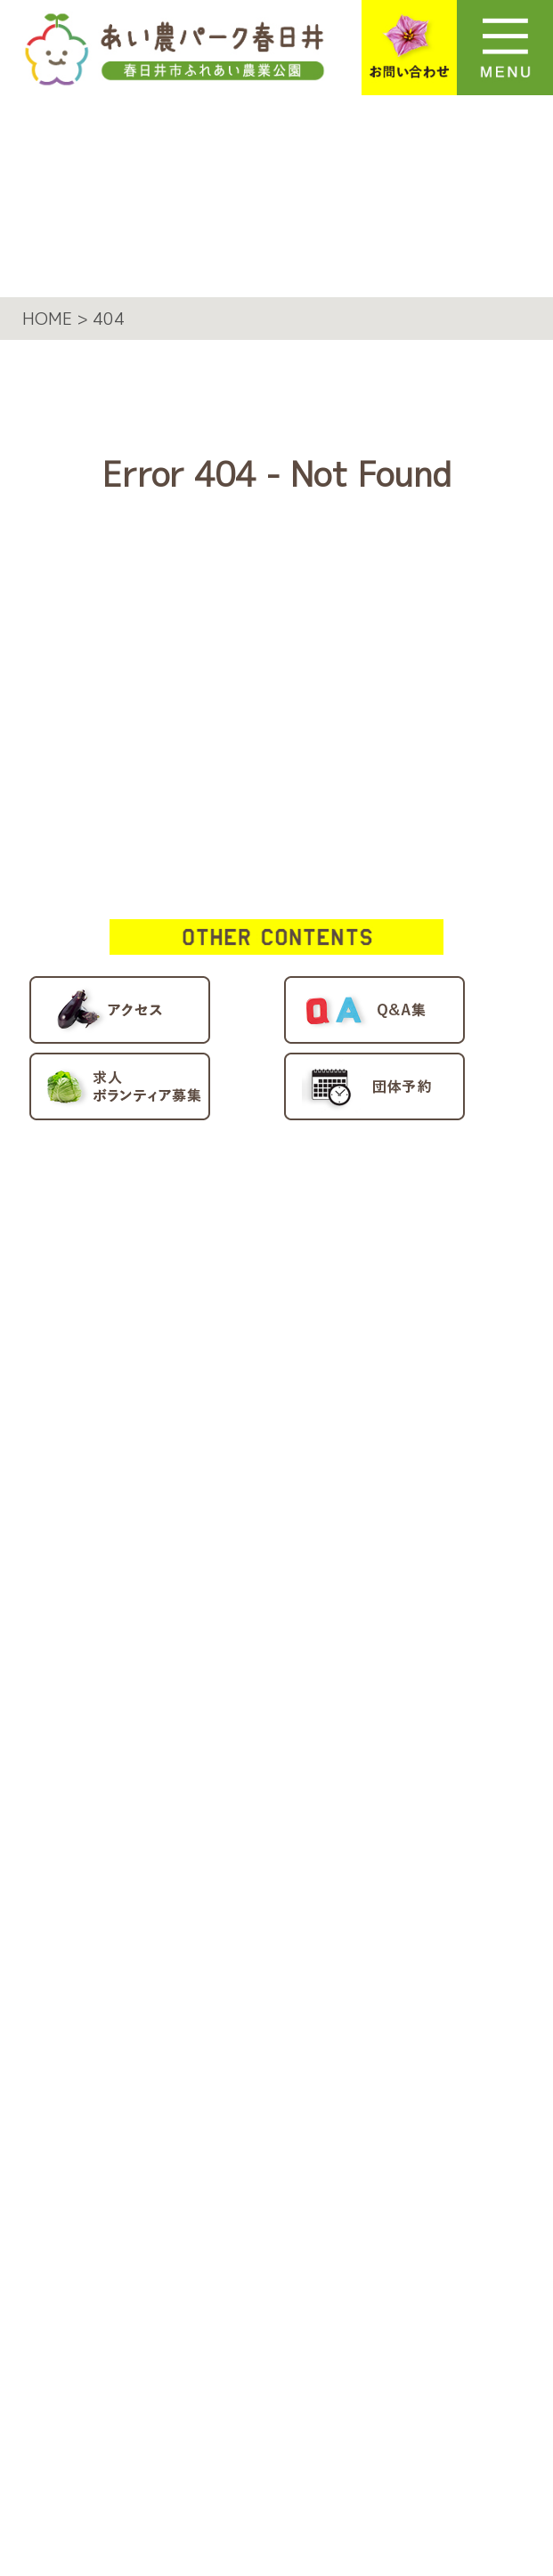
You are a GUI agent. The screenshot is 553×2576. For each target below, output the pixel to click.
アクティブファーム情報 (213, 1825)
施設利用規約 (157, 2063)
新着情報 (135, 1692)
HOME (123, 1200)
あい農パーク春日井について (235, 1245)
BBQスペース (210, 1482)
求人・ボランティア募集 (213, 1869)
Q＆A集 (129, 1781)
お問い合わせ (157, 1958)
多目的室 (187, 1526)
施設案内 (135, 1288)
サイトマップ (157, 2106)
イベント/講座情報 (186, 1631)
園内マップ (146, 1587)
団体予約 (135, 1913)
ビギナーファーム (232, 1393)
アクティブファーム (243, 1350)
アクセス (135, 1736)
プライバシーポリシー (202, 2018)
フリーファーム (221, 1438)
